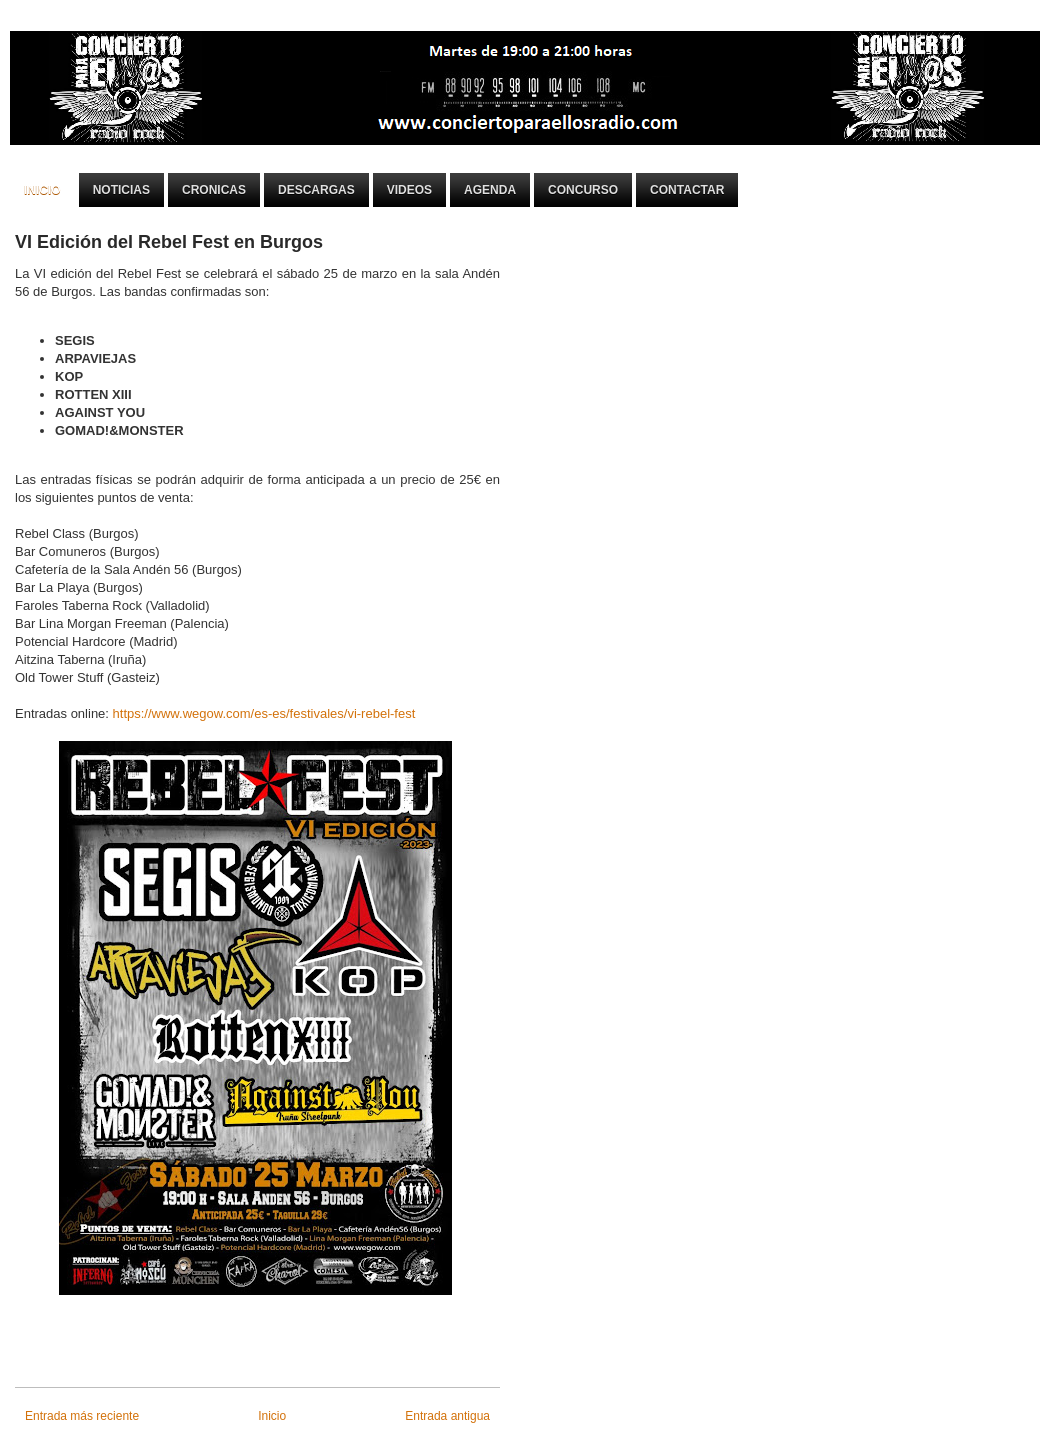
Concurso (583, 190)
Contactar (687, 190)
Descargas (316, 190)
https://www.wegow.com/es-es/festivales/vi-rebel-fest (264, 713)
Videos (409, 190)
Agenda (490, 190)
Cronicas (214, 190)
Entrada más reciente (82, 1416)
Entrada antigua (447, 1416)
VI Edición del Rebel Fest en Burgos (169, 242)
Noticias (121, 190)
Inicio (42, 190)
